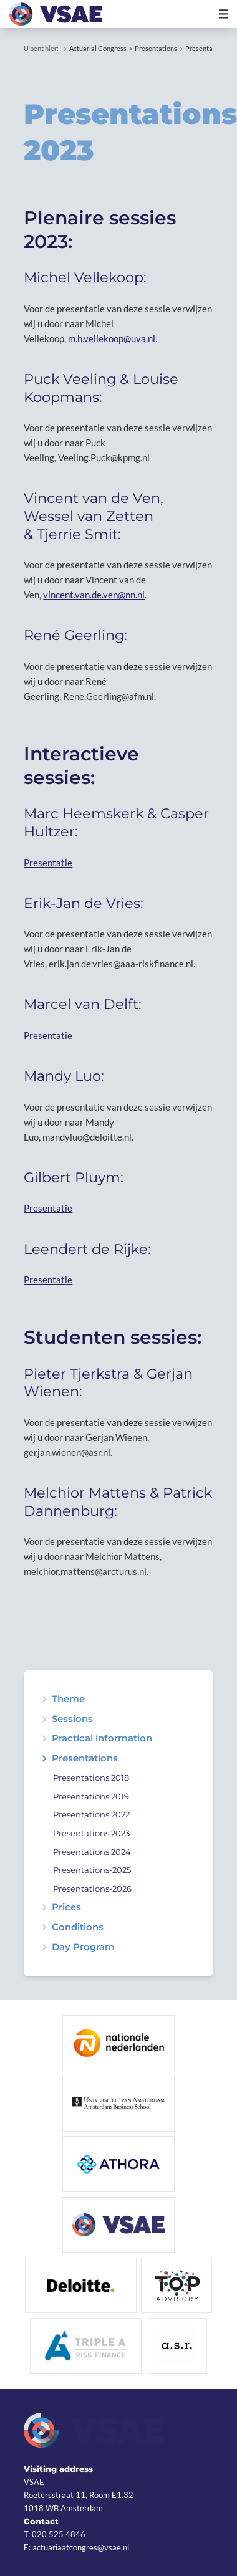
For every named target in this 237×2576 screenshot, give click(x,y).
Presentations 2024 (92, 1852)
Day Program (83, 1947)
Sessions (72, 1719)
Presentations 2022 (91, 1814)
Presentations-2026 (92, 1889)
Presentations (156, 48)
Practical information (102, 1738)
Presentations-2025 (92, 1870)
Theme (68, 1699)
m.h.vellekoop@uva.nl (111, 338)
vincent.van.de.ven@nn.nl (94, 594)
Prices (66, 1907)
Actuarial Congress (98, 48)
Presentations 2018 (91, 1778)
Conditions (78, 1927)
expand (44, 1719)
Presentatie (48, 862)
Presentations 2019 (91, 1796)
